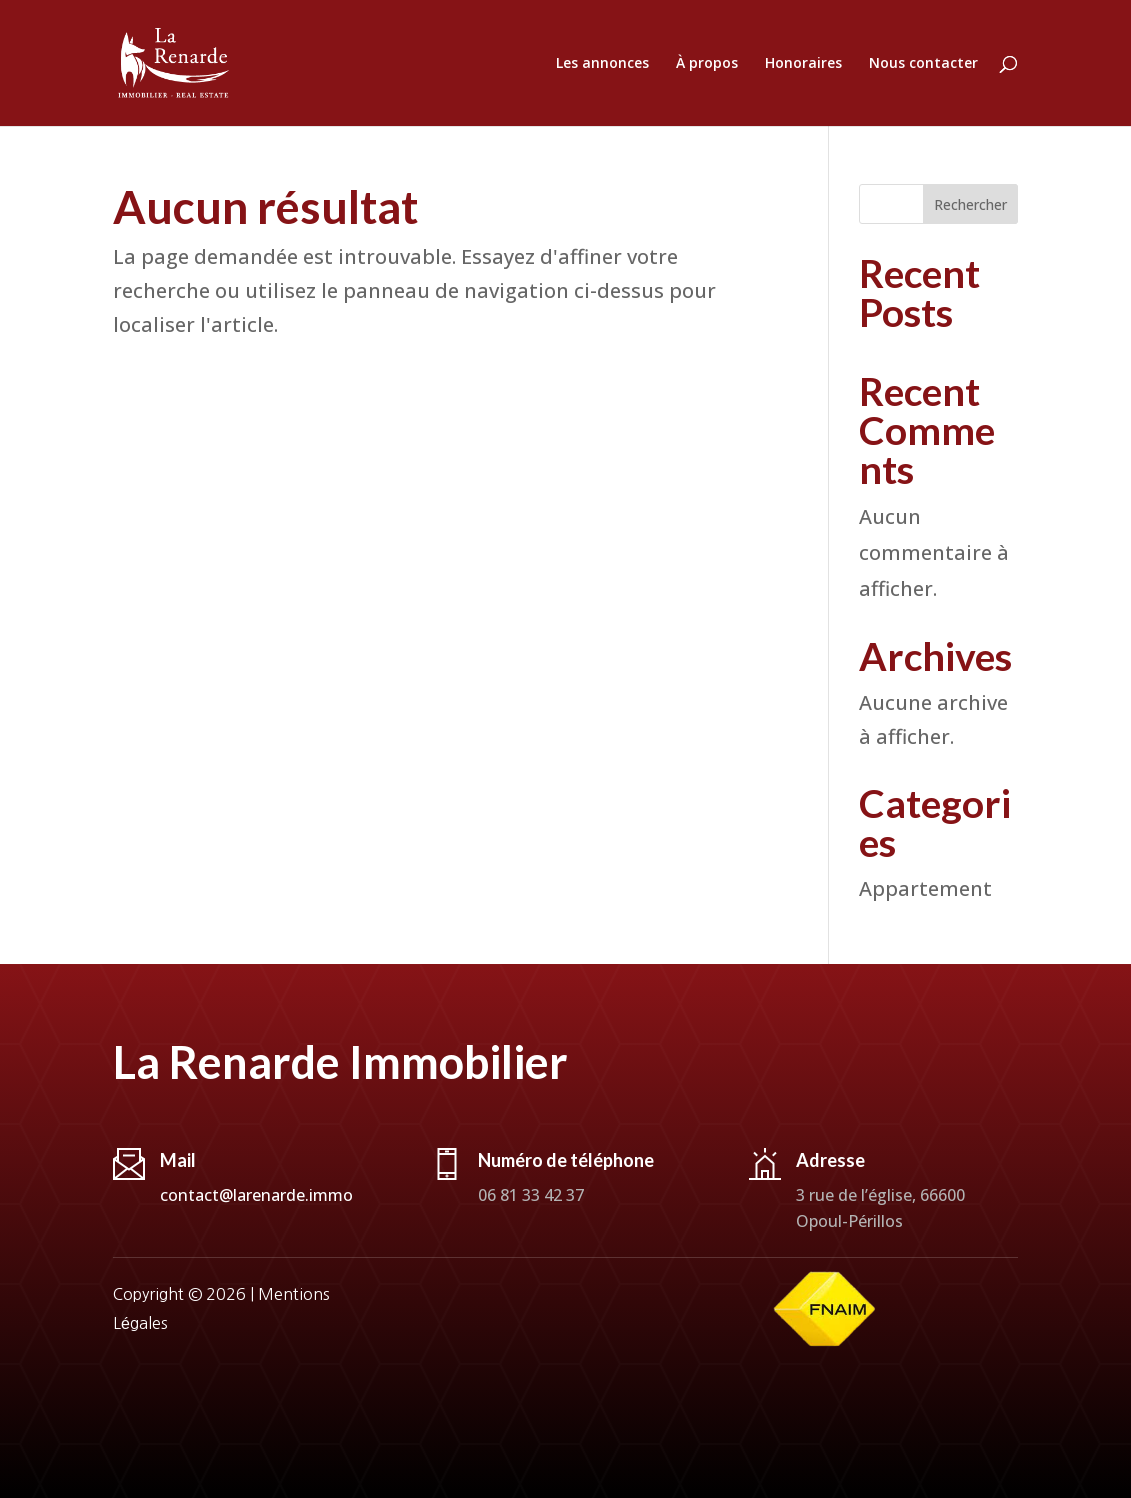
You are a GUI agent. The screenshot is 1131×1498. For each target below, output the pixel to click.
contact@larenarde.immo (256, 1195)
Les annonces (602, 64)
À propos (707, 64)
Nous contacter (923, 64)
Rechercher (970, 204)
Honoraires (803, 64)
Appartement (925, 888)
